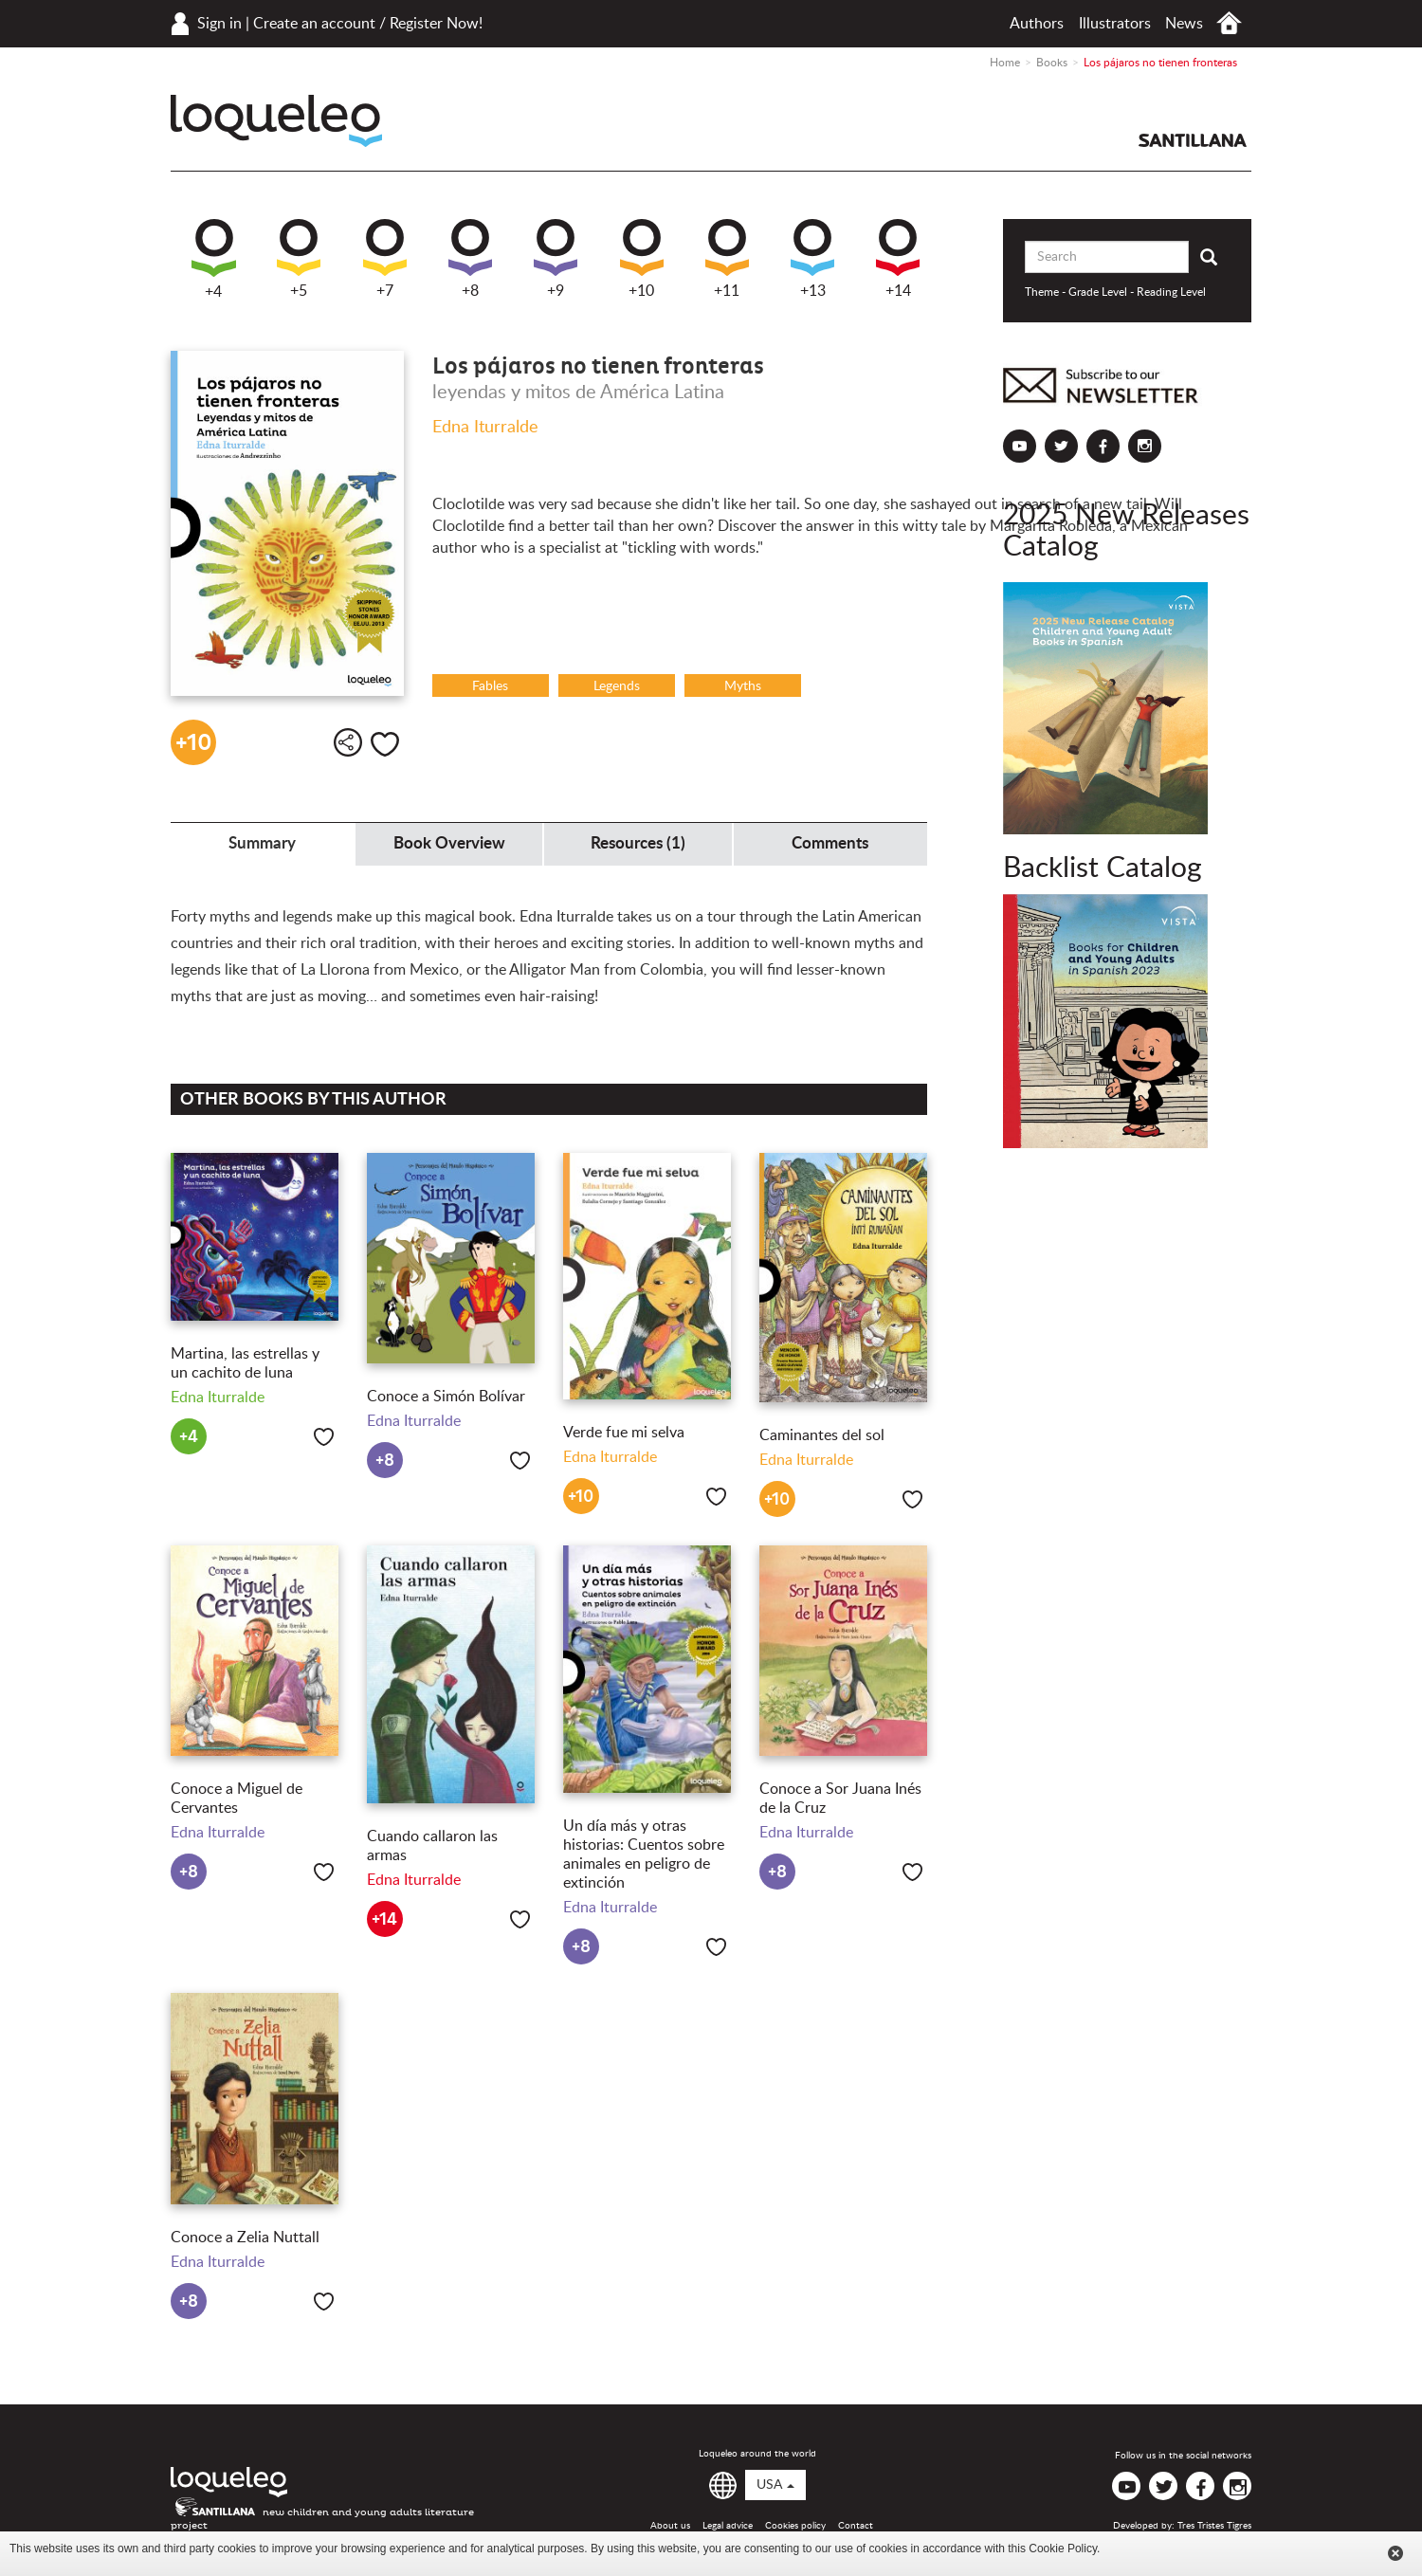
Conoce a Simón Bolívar (446, 1396)
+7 (385, 259)
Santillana (1193, 140)
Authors (1037, 23)
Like (385, 744)
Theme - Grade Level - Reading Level (1115, 292)
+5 (298, 259)
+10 (642, 259)
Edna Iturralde (485, 427)
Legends (616, 686)
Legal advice (727, 2525)
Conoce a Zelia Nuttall (245, 2237)
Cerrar (1395, 2553)
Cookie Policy (1063, 2548)
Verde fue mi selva (623, 1432)
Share (348, 742)
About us (670, 2525)
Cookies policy (795, 2525)
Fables (490, 686)
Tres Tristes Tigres (1214, 2525)
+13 (812, 259)
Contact (855, 2525)
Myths (742, 686)
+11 (727, 259)
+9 (555, 259)
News (1184, 23)
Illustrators (1115, 23)
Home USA (1229, 23)
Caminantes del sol (821, 1435)
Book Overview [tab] (449, 843)
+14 (898, 259)
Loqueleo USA (276, 121)
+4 (213, 259)
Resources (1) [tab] (638, 843)
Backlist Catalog (1102, 868)
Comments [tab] (830, 843)
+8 (470, 259)
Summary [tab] (262, 843)
